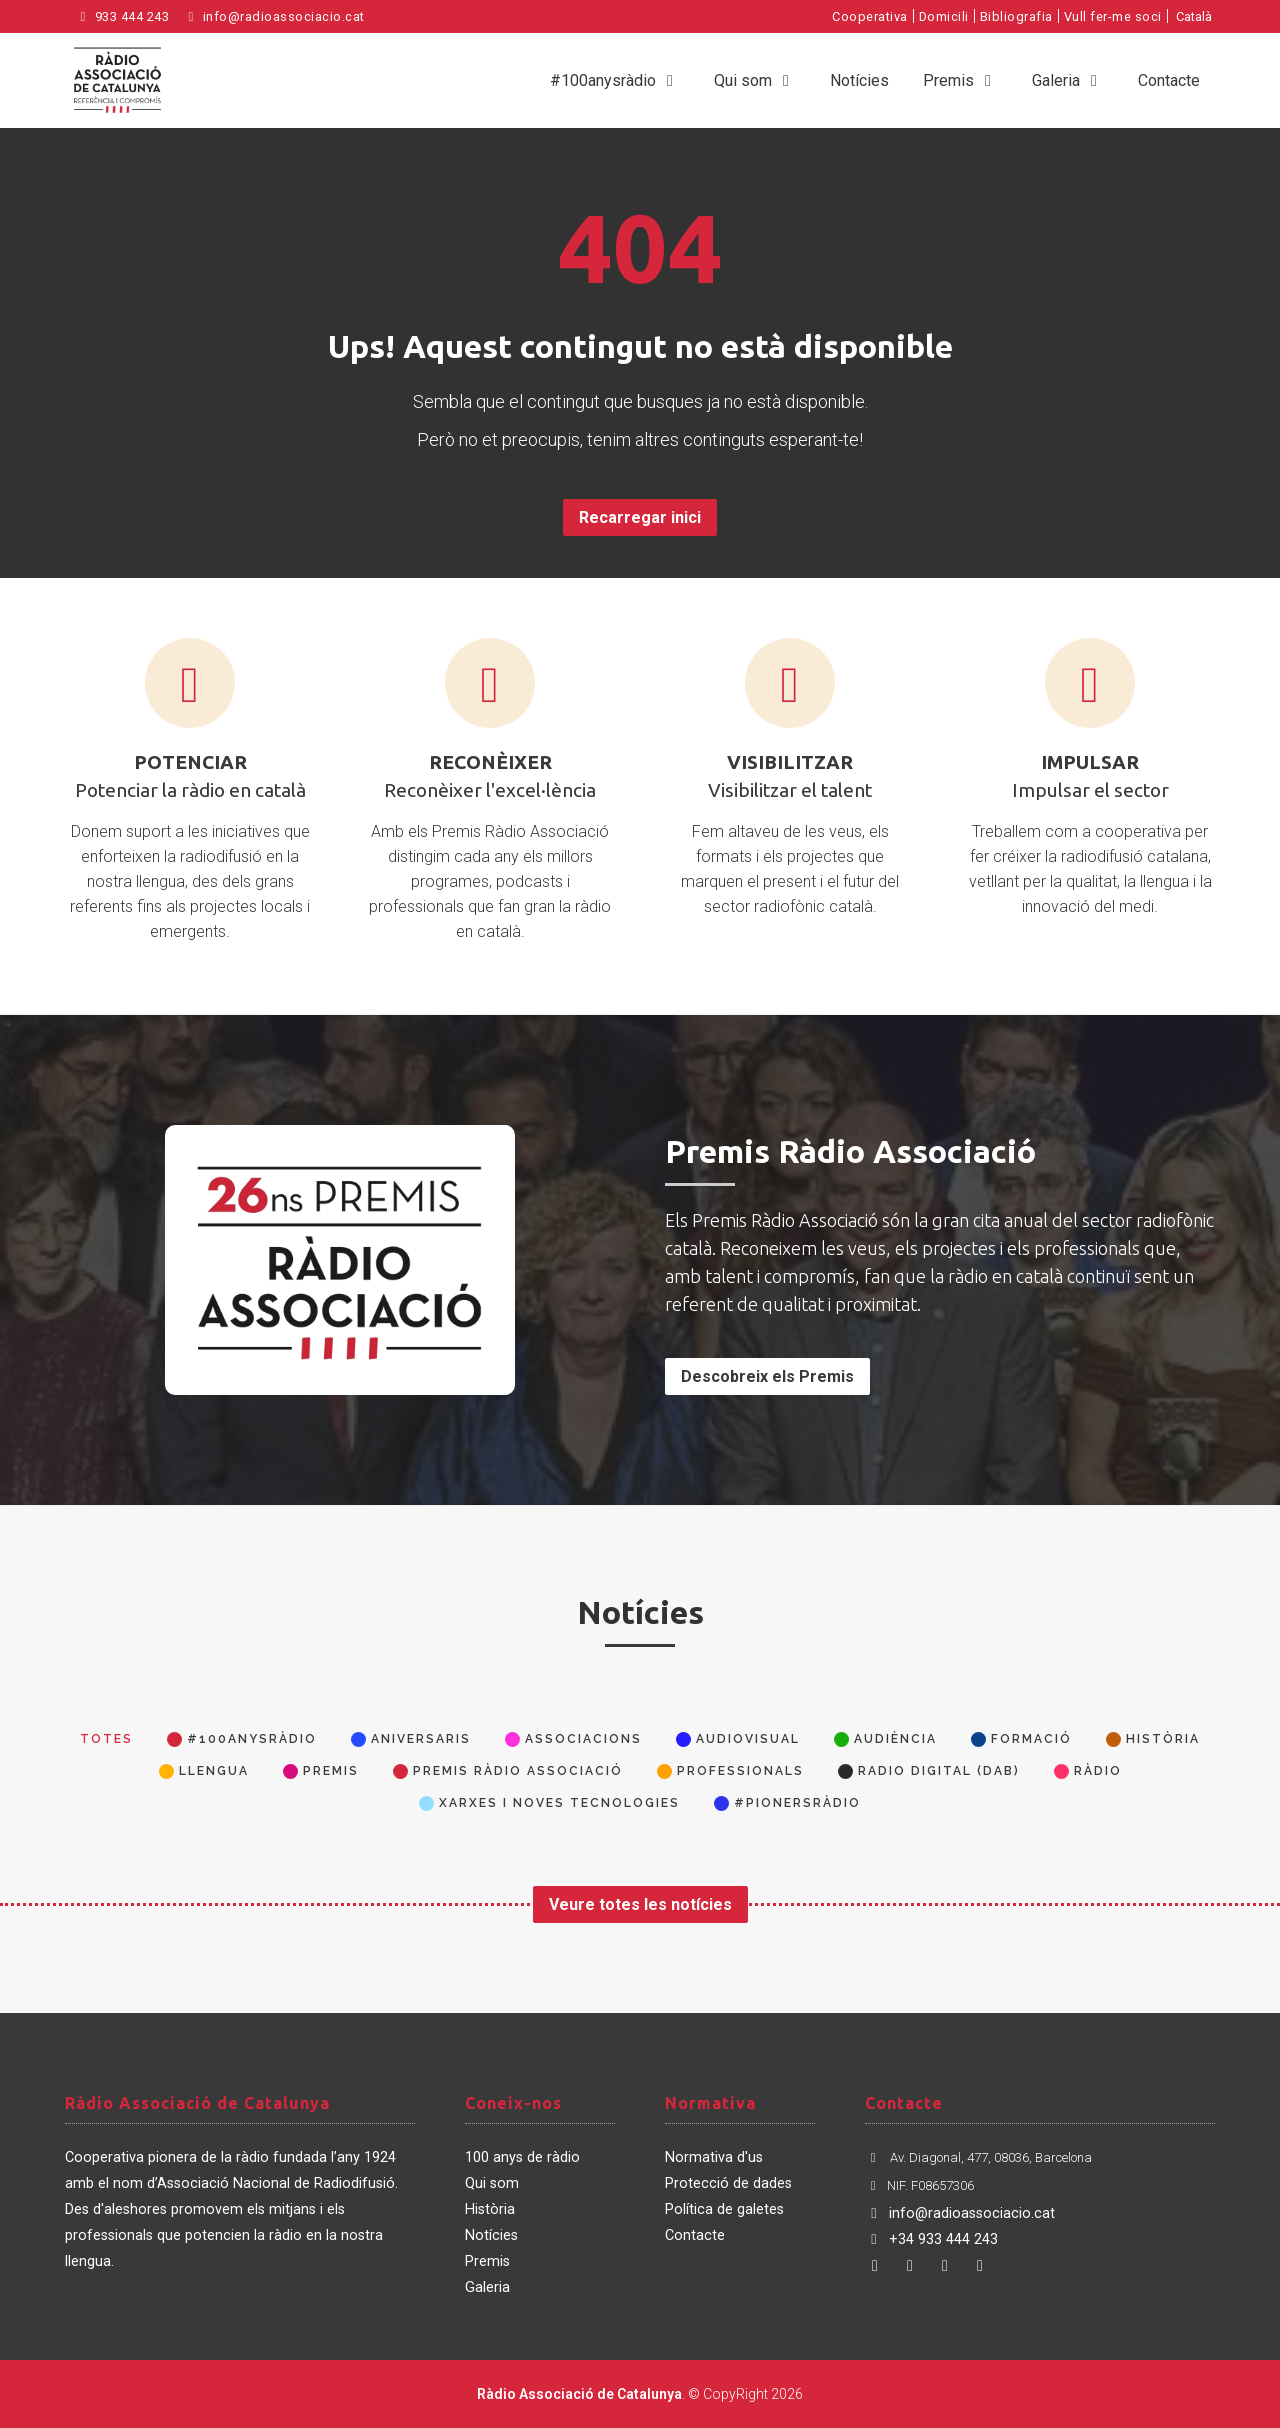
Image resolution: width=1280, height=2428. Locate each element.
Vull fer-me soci (1113, 16)
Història (490, 2209)
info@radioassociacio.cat (274, 16)
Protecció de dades (728, 2183)
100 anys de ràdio (522, 2157)
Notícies (859, 80)
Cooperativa (870, 16)
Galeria (1068, 80)
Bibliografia (1016, 16)
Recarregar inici (640, 517)
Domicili (944, 16)
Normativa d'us (714, 2157)
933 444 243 (122, 16)
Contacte (1169, 80)
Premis (960, 80)
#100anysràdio (615, 80)
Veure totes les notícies (640, 1904)
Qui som (755, 80)
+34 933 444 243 (931, 2239)
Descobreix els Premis (767, 1376)
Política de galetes (724, 2209)
